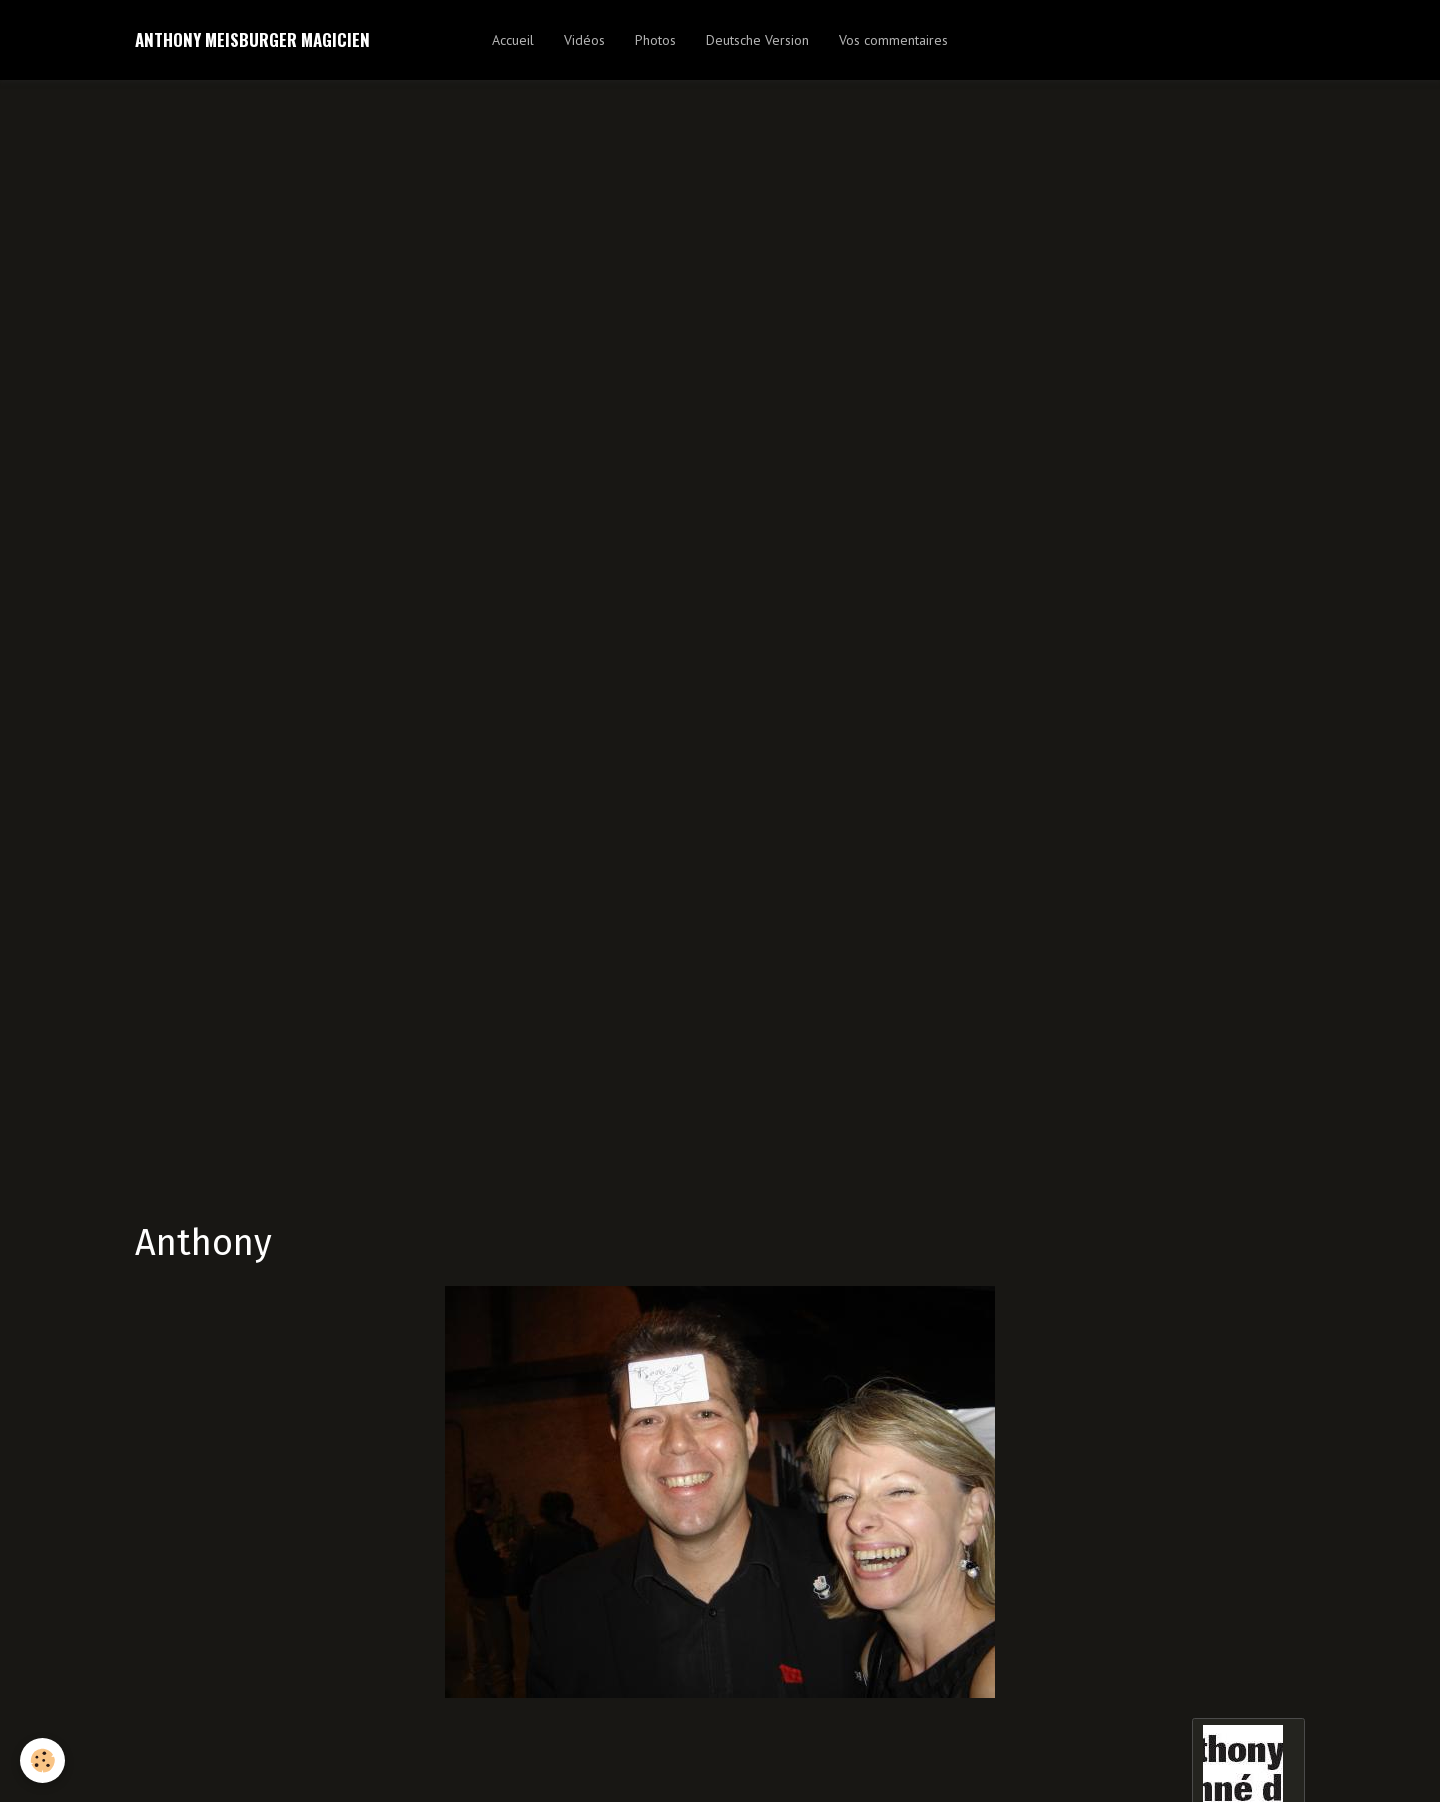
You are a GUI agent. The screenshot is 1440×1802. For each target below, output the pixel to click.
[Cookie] (42, 1760)
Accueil (513, 40)
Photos (655, 40)
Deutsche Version (757, 40)
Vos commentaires (893, 40)
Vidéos (584, 40)
